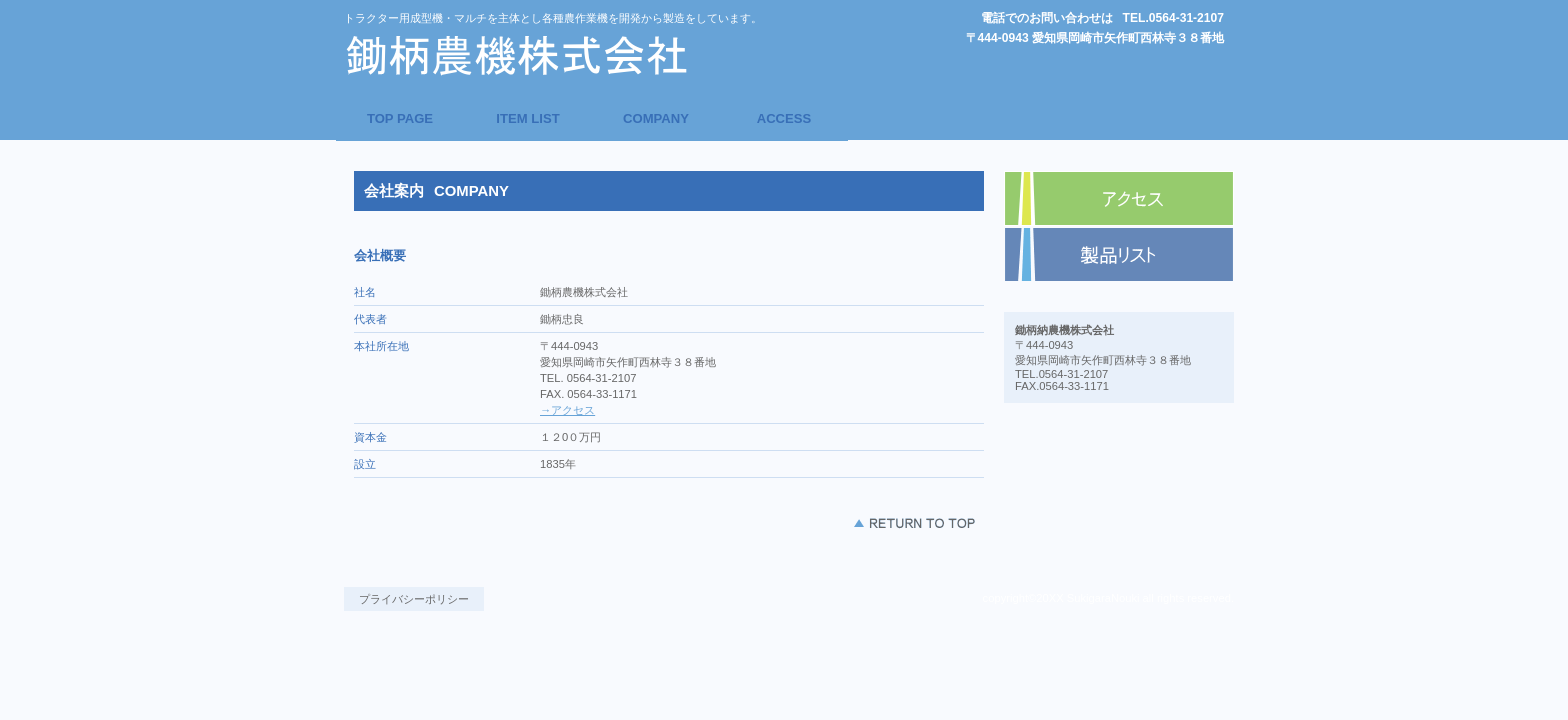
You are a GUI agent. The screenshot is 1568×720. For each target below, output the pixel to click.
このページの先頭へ (914, 523)
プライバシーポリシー (414, 599)
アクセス (1119, 199)
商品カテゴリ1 (1119, 255)
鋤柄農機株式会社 (529, 55)
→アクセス (567, 410)
